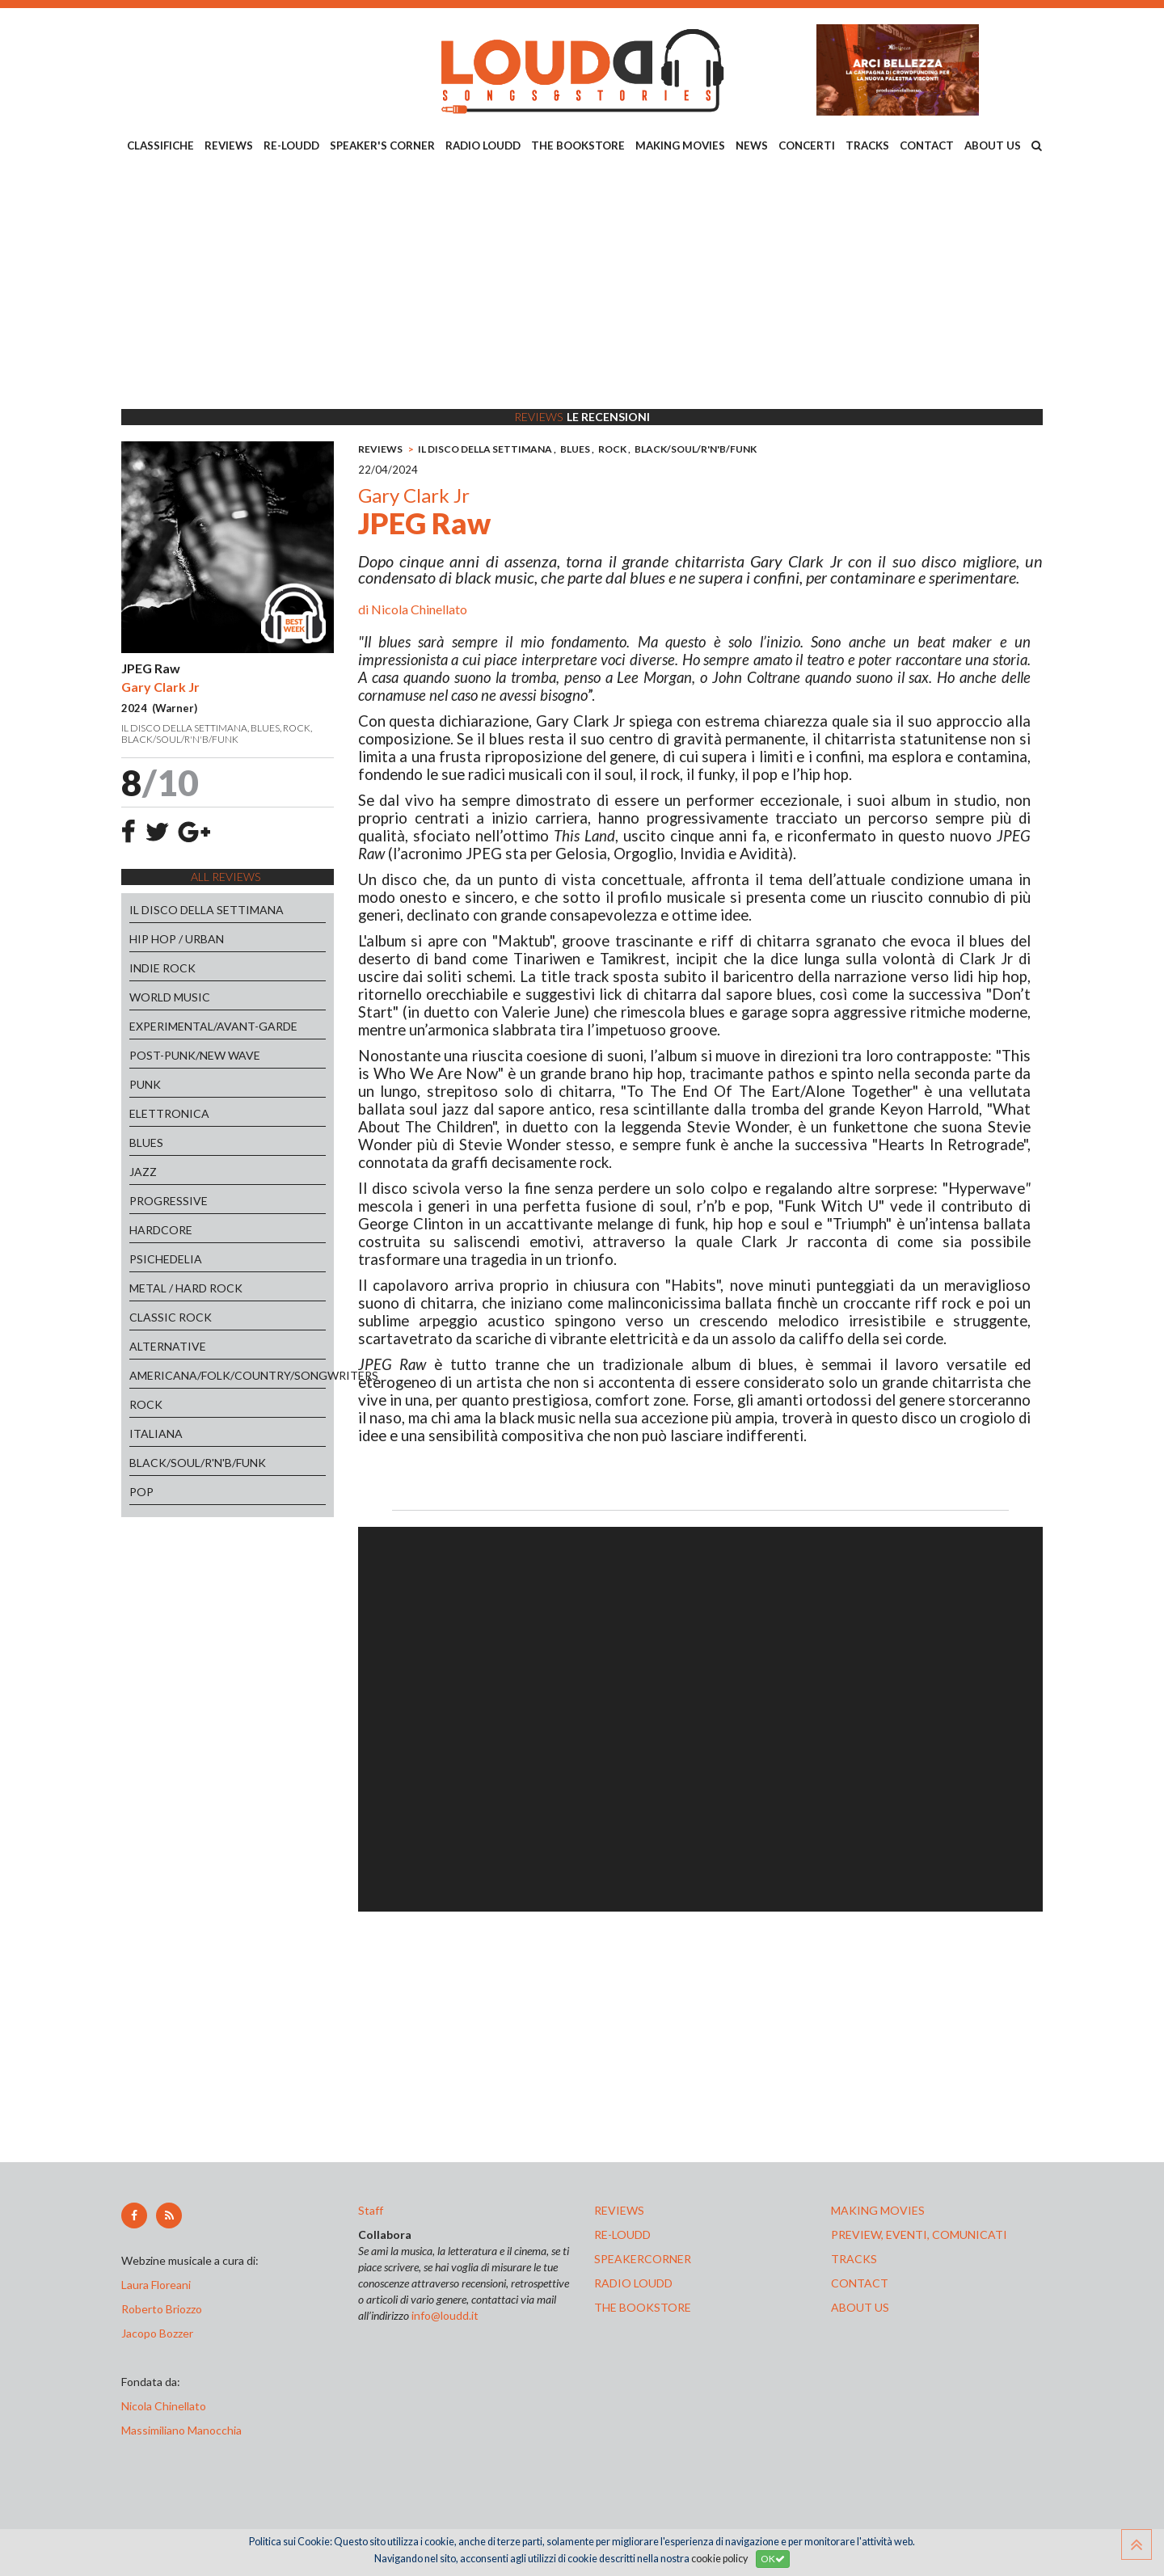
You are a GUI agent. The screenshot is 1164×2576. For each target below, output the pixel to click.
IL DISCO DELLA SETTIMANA (206, 910)
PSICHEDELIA (165, 1259)
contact (859, 2283)
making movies (878, 2210)
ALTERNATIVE (167, 1346)
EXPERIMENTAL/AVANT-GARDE (213, 1026)
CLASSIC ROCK (170, 1317)
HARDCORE (160, 1230)
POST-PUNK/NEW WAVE (194, 1055)
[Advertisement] (582, 284)
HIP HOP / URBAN (176, 939)
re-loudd (622, 2234)
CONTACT (927, 145)
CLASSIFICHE (160, 145)
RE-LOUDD (291, 145)
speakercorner (642, 2259)
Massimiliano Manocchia (181, 2430)
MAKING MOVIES (680, 145)
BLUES (146, 1142)
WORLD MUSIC (169, 997)
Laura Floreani (158, 2284)
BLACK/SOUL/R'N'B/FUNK (197, 1462)
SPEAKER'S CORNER (382, 145)
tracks (854, 2259)
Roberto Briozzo (161, 2309)
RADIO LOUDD (483, 145)
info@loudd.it (445, 2315)
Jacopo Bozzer (157, 2333)
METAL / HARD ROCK (185, 1288)
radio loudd (633, 2283)
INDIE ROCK (162, 968)
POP (141, 1492)
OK (773, 2559)
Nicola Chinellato (419, 609)
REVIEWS (229, 145)
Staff (370, 2210)
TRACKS (867, 145)
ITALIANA (156, 1433)
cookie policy (719, 2559)
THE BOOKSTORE (578, 145)
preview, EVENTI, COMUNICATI (919, 2234)
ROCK (145, 1404)
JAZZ (143, 1171)
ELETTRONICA (169, 1113)
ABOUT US (992, 145)
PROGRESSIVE (168, 1201)
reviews (619, 2210)
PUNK (145, 1084)
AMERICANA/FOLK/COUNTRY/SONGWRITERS (227, 1375)
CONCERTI (806, 145)
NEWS (752, 145)
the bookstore (642, 2307)
